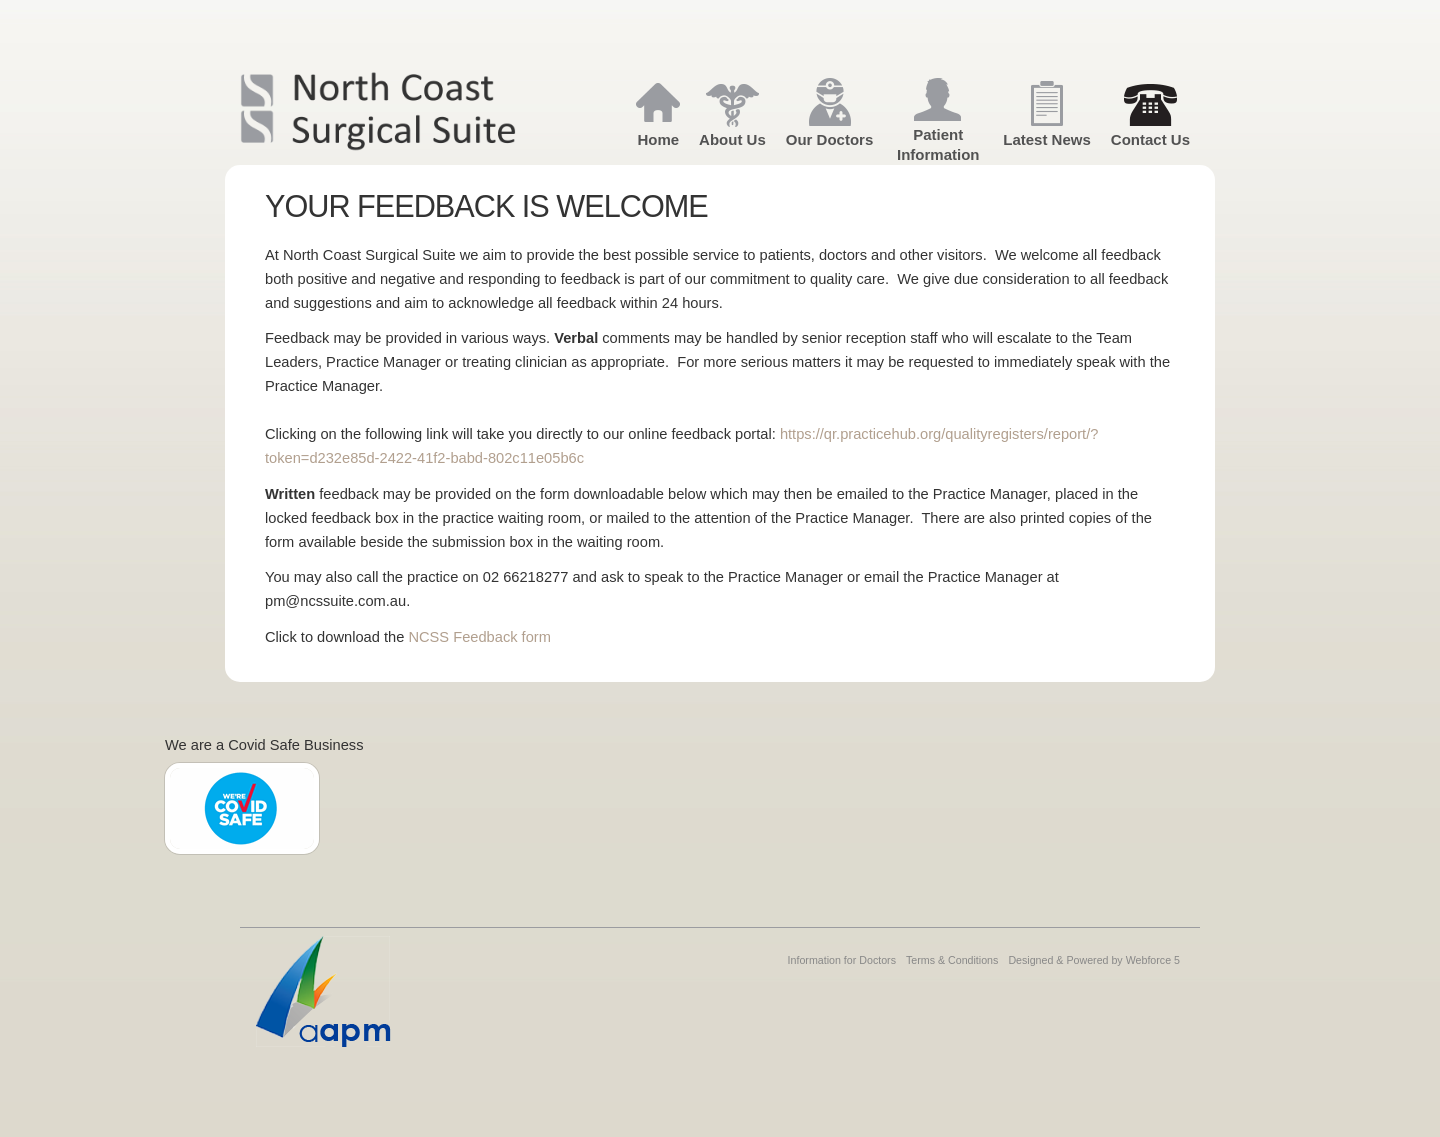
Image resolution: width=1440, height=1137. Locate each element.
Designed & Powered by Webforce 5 (1094, 960)
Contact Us (1150, 139)
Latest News (1047, 139)
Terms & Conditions (952, 960)
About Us (732, 139)
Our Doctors (830, 139)
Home (658, 139)
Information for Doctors (842, 960)
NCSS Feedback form (479, 637)
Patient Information (938, 144)
